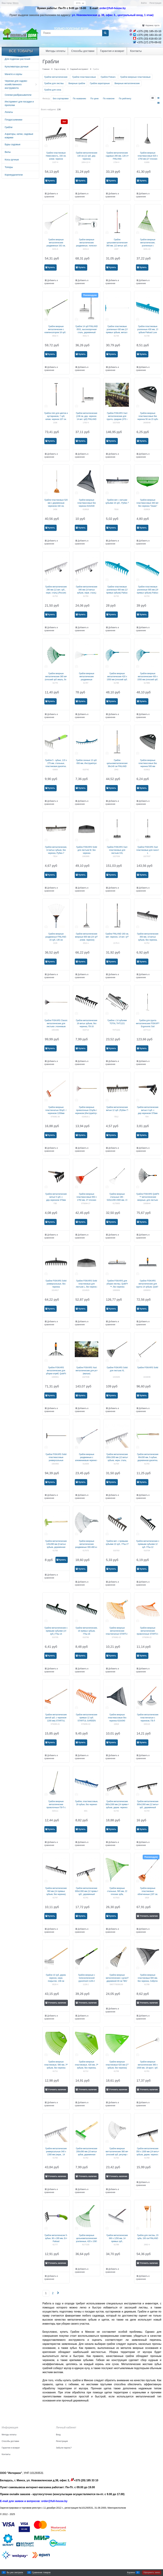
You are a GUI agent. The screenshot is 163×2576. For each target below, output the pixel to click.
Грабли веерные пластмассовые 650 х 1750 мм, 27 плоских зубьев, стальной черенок (86, 1200)
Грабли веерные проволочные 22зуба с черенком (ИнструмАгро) (86, 1110)
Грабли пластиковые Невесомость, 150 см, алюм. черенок (56, 156)
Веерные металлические (127, 83)
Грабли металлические (56, 77)
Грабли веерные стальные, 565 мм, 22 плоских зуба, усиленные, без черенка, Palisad (117, 1894)
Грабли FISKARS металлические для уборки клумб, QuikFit (56, 1370)
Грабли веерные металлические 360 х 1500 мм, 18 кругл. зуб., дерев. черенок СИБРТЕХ (148, 2068)
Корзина (131, 2572)
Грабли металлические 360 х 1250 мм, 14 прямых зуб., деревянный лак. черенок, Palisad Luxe (117, 2241)
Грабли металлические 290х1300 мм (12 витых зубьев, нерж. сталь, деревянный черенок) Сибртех (117, 1460)
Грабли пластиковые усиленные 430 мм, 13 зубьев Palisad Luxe (147, 329)
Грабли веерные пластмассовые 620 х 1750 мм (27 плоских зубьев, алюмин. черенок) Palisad (148, 159)
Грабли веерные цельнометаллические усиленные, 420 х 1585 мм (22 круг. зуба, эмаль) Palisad (86, 2241)
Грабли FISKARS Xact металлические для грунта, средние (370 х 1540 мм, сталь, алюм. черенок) (117, 419)
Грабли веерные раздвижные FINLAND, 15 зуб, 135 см (56, 937)
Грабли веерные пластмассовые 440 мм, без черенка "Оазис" (147, 503)
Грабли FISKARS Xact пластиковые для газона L (147, 850)
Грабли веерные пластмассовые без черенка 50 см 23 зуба (147, 416)
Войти (144, 3)
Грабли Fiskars (108, 77)
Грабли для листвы (54, 83)
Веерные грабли (77, 83)
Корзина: (152, 25)
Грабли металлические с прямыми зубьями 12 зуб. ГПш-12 (147, 1544)
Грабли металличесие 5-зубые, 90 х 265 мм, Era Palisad (56, 2238)
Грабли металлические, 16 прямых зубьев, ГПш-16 (87, 1631)
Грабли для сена (52, 89)
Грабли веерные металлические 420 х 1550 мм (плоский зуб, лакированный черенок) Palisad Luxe (117, 679)
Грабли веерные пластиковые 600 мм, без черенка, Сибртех (148, 1978)
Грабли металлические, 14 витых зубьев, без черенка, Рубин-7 (56, 850)
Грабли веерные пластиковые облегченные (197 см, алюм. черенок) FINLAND (148, 1894)
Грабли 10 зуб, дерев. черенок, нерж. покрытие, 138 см (56, 1978)
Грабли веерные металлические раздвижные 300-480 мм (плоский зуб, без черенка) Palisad (86, 1547)
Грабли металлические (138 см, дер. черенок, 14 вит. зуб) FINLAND (86, 416)
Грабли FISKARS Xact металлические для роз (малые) (87, 1370)
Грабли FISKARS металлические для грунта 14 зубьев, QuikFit (147, 1284)
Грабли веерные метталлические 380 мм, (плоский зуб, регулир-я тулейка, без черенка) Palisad (117, 2154)
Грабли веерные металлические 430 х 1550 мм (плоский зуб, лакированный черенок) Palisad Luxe (148, 679)
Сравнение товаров (41, 2572)
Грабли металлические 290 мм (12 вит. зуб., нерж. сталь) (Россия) (56, 590)
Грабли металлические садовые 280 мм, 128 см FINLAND (117, 156)
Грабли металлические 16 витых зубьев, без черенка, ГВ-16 (86, 1023)
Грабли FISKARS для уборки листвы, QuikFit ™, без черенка (117, 1284)
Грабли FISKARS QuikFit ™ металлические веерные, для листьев (147, 1197)
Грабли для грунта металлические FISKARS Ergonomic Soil (147, 1023)
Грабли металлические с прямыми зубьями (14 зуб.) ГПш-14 (56, 1631)
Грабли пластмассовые (84, 77)
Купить (51, 180)
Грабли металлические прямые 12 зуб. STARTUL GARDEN (86, 1717)
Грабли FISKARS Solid (147, 1367)
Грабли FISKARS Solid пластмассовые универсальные (56, 1457)
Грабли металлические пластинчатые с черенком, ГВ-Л (147, 1717)
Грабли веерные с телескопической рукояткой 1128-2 (86, 1978)
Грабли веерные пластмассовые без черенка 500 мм (148, 763)
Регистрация (155, 3)
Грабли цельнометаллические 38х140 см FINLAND (117, 763)
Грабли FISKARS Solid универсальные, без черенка (56, 1284)
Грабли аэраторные (100, 83)
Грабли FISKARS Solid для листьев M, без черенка (86, 850)
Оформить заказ (152, 2572)
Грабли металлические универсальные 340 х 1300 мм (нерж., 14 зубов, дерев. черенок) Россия (56, 2154)
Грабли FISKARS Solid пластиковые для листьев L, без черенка (86, 1284)
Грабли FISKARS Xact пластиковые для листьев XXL (117, 850)
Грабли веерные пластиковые (135, 77)
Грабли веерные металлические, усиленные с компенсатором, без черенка (147, 245)
